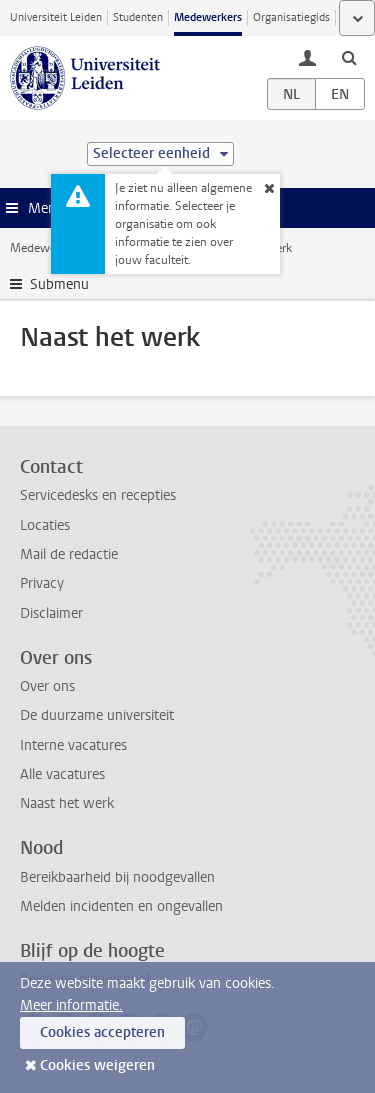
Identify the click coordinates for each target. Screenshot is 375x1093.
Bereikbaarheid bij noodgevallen (117, 877)
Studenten (138, 17)
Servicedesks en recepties (98, 495)
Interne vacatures (73, 745)
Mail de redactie (69, 554)
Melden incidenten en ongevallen (121, 906)
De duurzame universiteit (97, 715)
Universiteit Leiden (56, 17)
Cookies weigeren (97, 1065)
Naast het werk (67, 803)
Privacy (42, 583)
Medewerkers (208, 17)
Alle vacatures (62, 774)
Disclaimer (51, 613)
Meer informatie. (71, 1005)
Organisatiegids (291, 17)
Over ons (47, 686)
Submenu (59, 284)
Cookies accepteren (102, 1032)
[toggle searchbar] (349, 57)
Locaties (45, 525)
